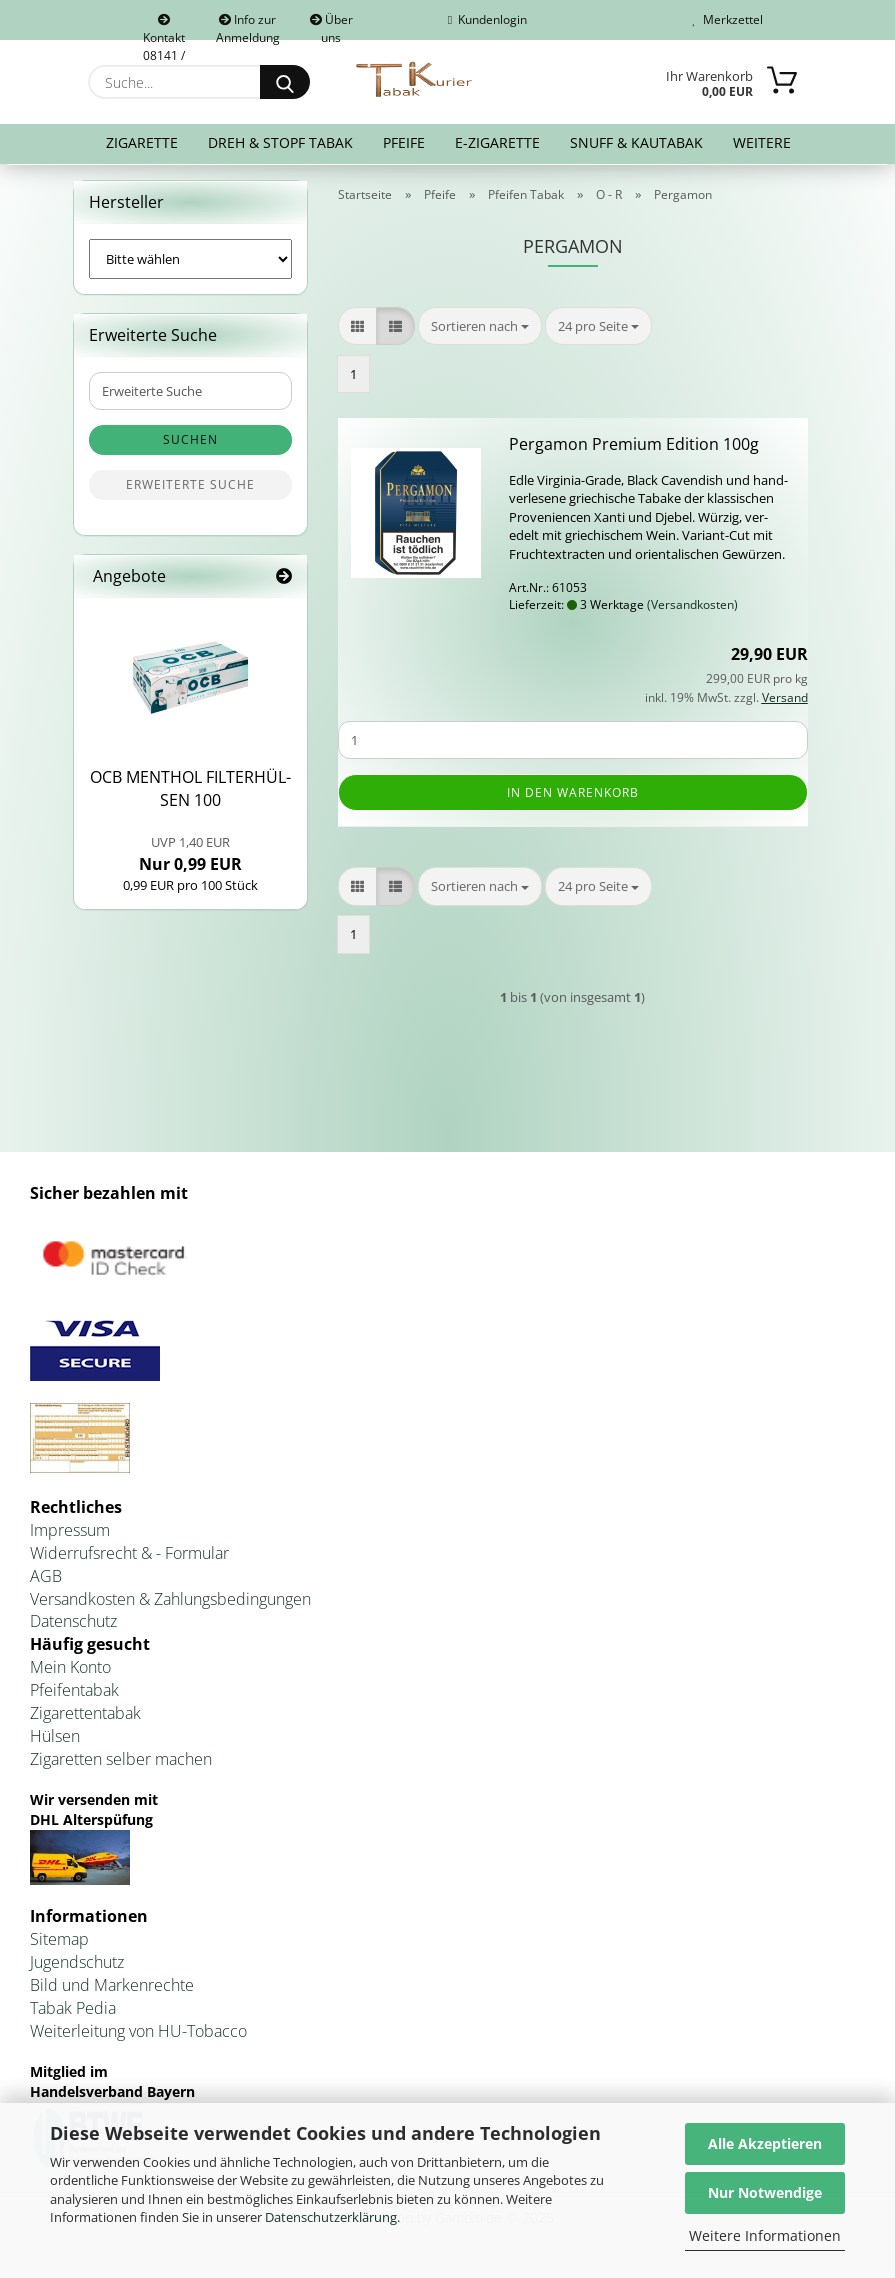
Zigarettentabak (85, 1718)
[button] (357, 330)
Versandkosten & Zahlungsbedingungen (170, 1603)
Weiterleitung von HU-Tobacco (138, 2035)
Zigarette (142, 142)
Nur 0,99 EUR (190, 859)
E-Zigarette (497, 142)
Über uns (331, 25)
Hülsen (55, 1740)
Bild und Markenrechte (112, 1990)
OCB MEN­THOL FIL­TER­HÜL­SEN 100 (190, 793)
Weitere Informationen (765, 2235)
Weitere (762, 142)
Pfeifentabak (74, 1695)
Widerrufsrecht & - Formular (129, 1558)
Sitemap (59, 1944)
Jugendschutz (77, 1967)
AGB (46, 1581)
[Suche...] (285, 82)
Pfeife (404, 142)
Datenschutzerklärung (331, 2217)
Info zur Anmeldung (248, 25)
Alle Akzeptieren (765, 2143)
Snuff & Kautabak (636, 142)
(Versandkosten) (692, 608)
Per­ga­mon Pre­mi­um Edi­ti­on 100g (634, 449)
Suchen (190, 444)
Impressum (70, 1535)
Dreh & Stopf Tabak (280, 142)
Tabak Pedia (73, 2012)
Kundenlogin (487, 19)
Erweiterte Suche (190, 489)
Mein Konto (70, 1672)
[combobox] (480, 330)
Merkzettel (728, 19)
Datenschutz (73, 1626)
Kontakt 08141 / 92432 (164, 27)
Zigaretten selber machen (121, 1763)
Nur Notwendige (765, 2192)
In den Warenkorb (573, 797)
